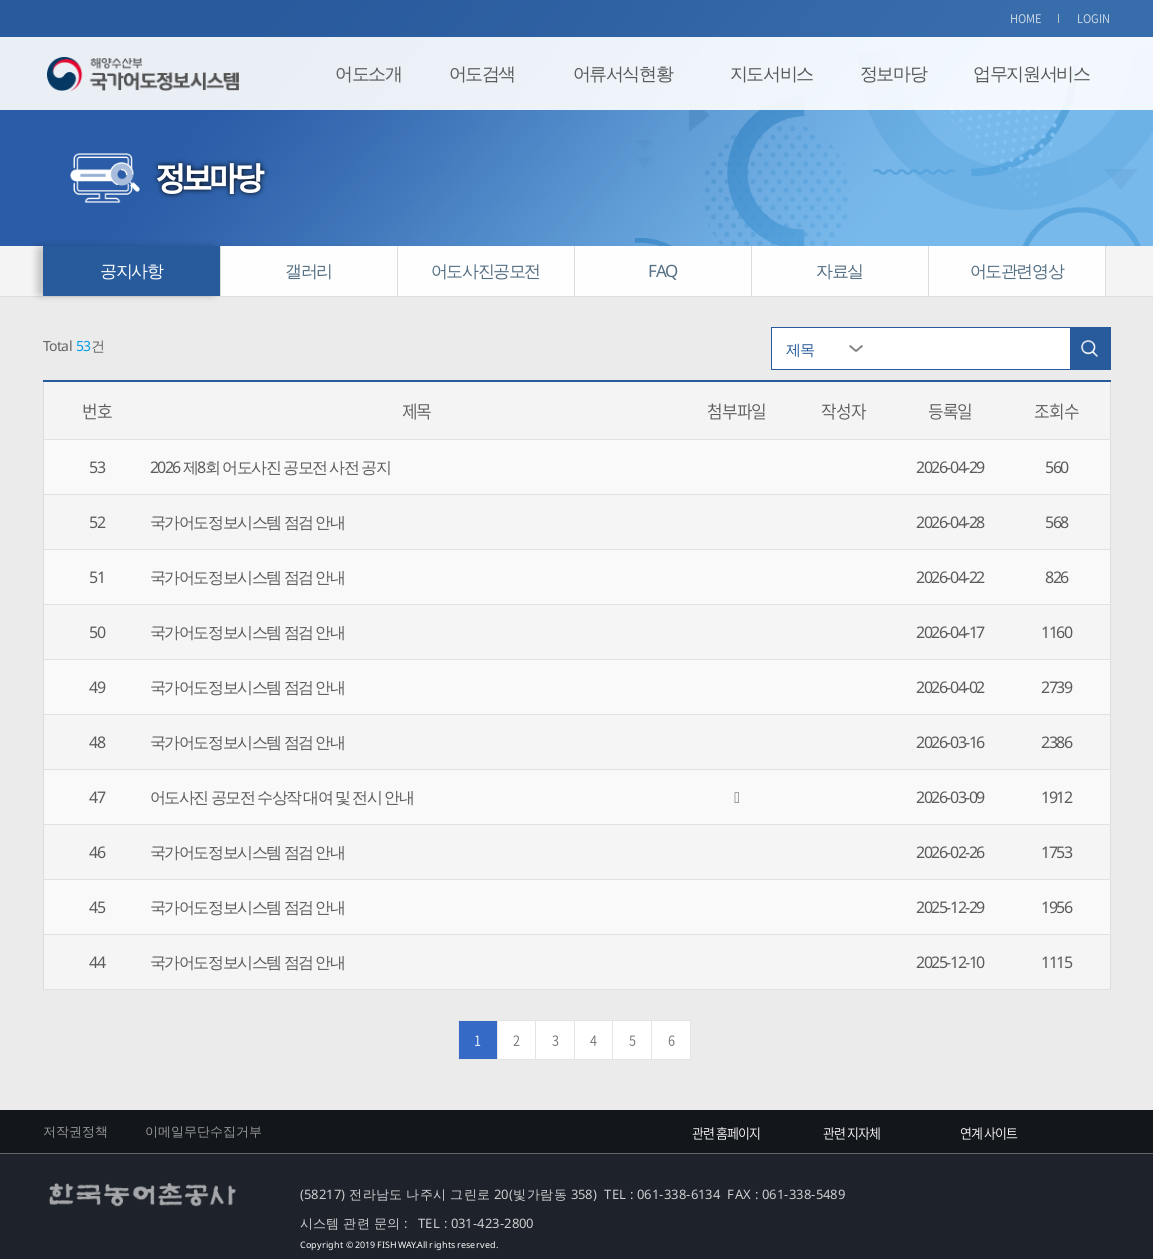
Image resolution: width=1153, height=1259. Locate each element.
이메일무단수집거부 (204, 1131)
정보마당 (893, 73)
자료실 (839, 270)
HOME (1026, 18)
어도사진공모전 (485, 270)
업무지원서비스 (1031, 73)
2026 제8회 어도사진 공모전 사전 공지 (270, 467)
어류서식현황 (623, 73)
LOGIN (1094, 18)
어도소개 (368, 73)
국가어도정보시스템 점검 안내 (247, 522)
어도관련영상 (1017, 270)
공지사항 (131, 270)
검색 (1090, 348)
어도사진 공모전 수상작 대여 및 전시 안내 (282, 797)
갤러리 (308, 270)
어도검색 (482, 73)
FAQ (662, 270)
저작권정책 (76, 1131)
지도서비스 (771, 73)
